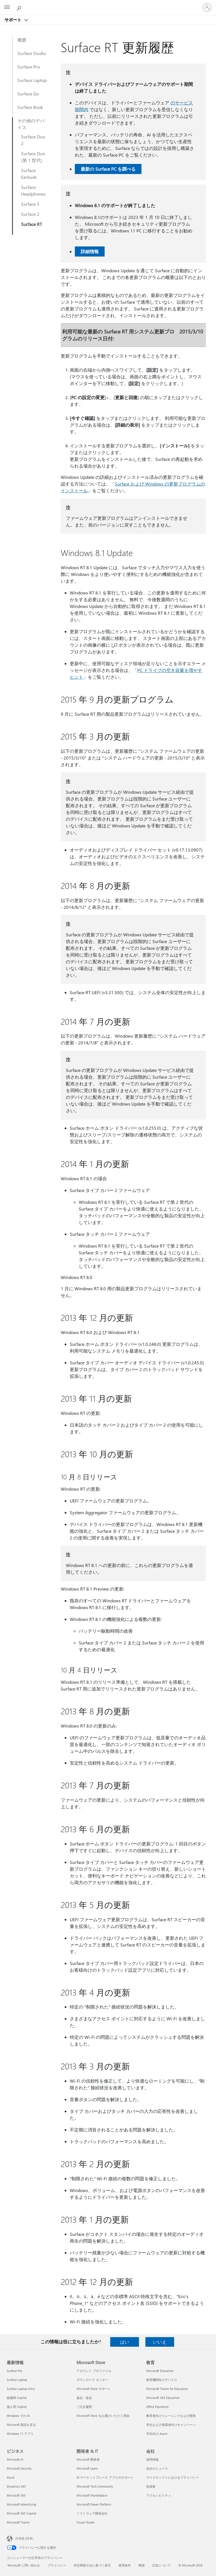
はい (124, 2342)
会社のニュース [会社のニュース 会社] (157, 2468)
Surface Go (28, 94)
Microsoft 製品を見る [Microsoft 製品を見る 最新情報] (21, 2424)
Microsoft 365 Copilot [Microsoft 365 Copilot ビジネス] (21, 2513)
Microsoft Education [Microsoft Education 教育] (160, 2371)
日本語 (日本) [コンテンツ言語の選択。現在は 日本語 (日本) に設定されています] (24, 2538)
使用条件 (124, 2565)
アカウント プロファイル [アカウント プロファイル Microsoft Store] (93, 2371)
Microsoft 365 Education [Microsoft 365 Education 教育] (162, 2398)
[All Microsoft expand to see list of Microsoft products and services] (7, 7)
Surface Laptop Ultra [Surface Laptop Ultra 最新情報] (21, 2389)
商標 (141, 2565)
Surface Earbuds (29, 173)
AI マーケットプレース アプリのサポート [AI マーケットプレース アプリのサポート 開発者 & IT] (105, 2477)
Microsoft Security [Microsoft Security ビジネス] (19, 2468)
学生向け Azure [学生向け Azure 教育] (156, 2433)
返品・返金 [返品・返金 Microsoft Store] (84, 2398)
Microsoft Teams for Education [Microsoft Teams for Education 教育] (167, 2389)
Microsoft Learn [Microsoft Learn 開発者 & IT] (87, 2468)
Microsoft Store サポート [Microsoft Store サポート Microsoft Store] (93, 2389)
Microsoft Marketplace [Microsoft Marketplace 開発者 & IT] (91, 2495)
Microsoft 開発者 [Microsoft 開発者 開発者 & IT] (88, 2459)
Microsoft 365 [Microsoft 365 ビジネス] (16, 2495)
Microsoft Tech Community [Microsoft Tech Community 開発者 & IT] (94, 2486)
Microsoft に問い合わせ (24, 2565)
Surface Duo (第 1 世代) (33, 156)
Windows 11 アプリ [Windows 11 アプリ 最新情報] (20, 2433)
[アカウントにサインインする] (207, 7)
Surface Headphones (33, 190)
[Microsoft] (107, 4)
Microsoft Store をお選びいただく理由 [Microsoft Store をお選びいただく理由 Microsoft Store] (102, 2415)
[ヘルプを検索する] (19, 7)
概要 (21, 40)
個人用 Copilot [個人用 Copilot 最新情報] (17, 2407)
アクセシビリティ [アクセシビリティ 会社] (158, 2495)
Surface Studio (31, 53)
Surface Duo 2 (33, 140)
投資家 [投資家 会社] (151, 2486)
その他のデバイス (30, 124)
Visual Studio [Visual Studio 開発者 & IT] (85, 2522)
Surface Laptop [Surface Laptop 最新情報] (17, 2380)
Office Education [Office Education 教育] (157, 2407)
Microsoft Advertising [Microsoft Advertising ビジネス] (21, 2504)
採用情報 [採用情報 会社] (152, 2459)
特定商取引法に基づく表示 (92, 2565)
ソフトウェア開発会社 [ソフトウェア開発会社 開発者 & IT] (91, 2513)
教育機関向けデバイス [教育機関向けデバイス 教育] (161, 2380)
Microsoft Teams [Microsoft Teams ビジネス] (18, 2522)
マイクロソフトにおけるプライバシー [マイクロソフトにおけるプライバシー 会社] (172, 2477)
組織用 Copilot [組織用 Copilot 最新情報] (17, 2398)
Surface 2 (30, 214)
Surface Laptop (32, 80)
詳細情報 (90, 251)
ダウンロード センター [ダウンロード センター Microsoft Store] (92, 2380)
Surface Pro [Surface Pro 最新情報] (14, 2371)
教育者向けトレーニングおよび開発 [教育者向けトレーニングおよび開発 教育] (171, 2415)
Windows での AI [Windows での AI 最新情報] (18, 2415)
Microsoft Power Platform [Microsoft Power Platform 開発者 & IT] (93, 2504)
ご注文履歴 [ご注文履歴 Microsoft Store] (84, 2407)
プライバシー (57, 2565)
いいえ (159, 2342)
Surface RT (31, 224)
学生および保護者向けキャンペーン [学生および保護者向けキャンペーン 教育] (171, 2424)
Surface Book (30, 107)
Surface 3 (30, 204)
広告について (161, 2565)
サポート (13, 19)
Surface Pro (28, 67)
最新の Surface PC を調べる (108, 169)
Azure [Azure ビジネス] (11, 2477)
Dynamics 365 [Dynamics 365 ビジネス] (16, 2486)
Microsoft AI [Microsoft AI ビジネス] (15, 2459)
